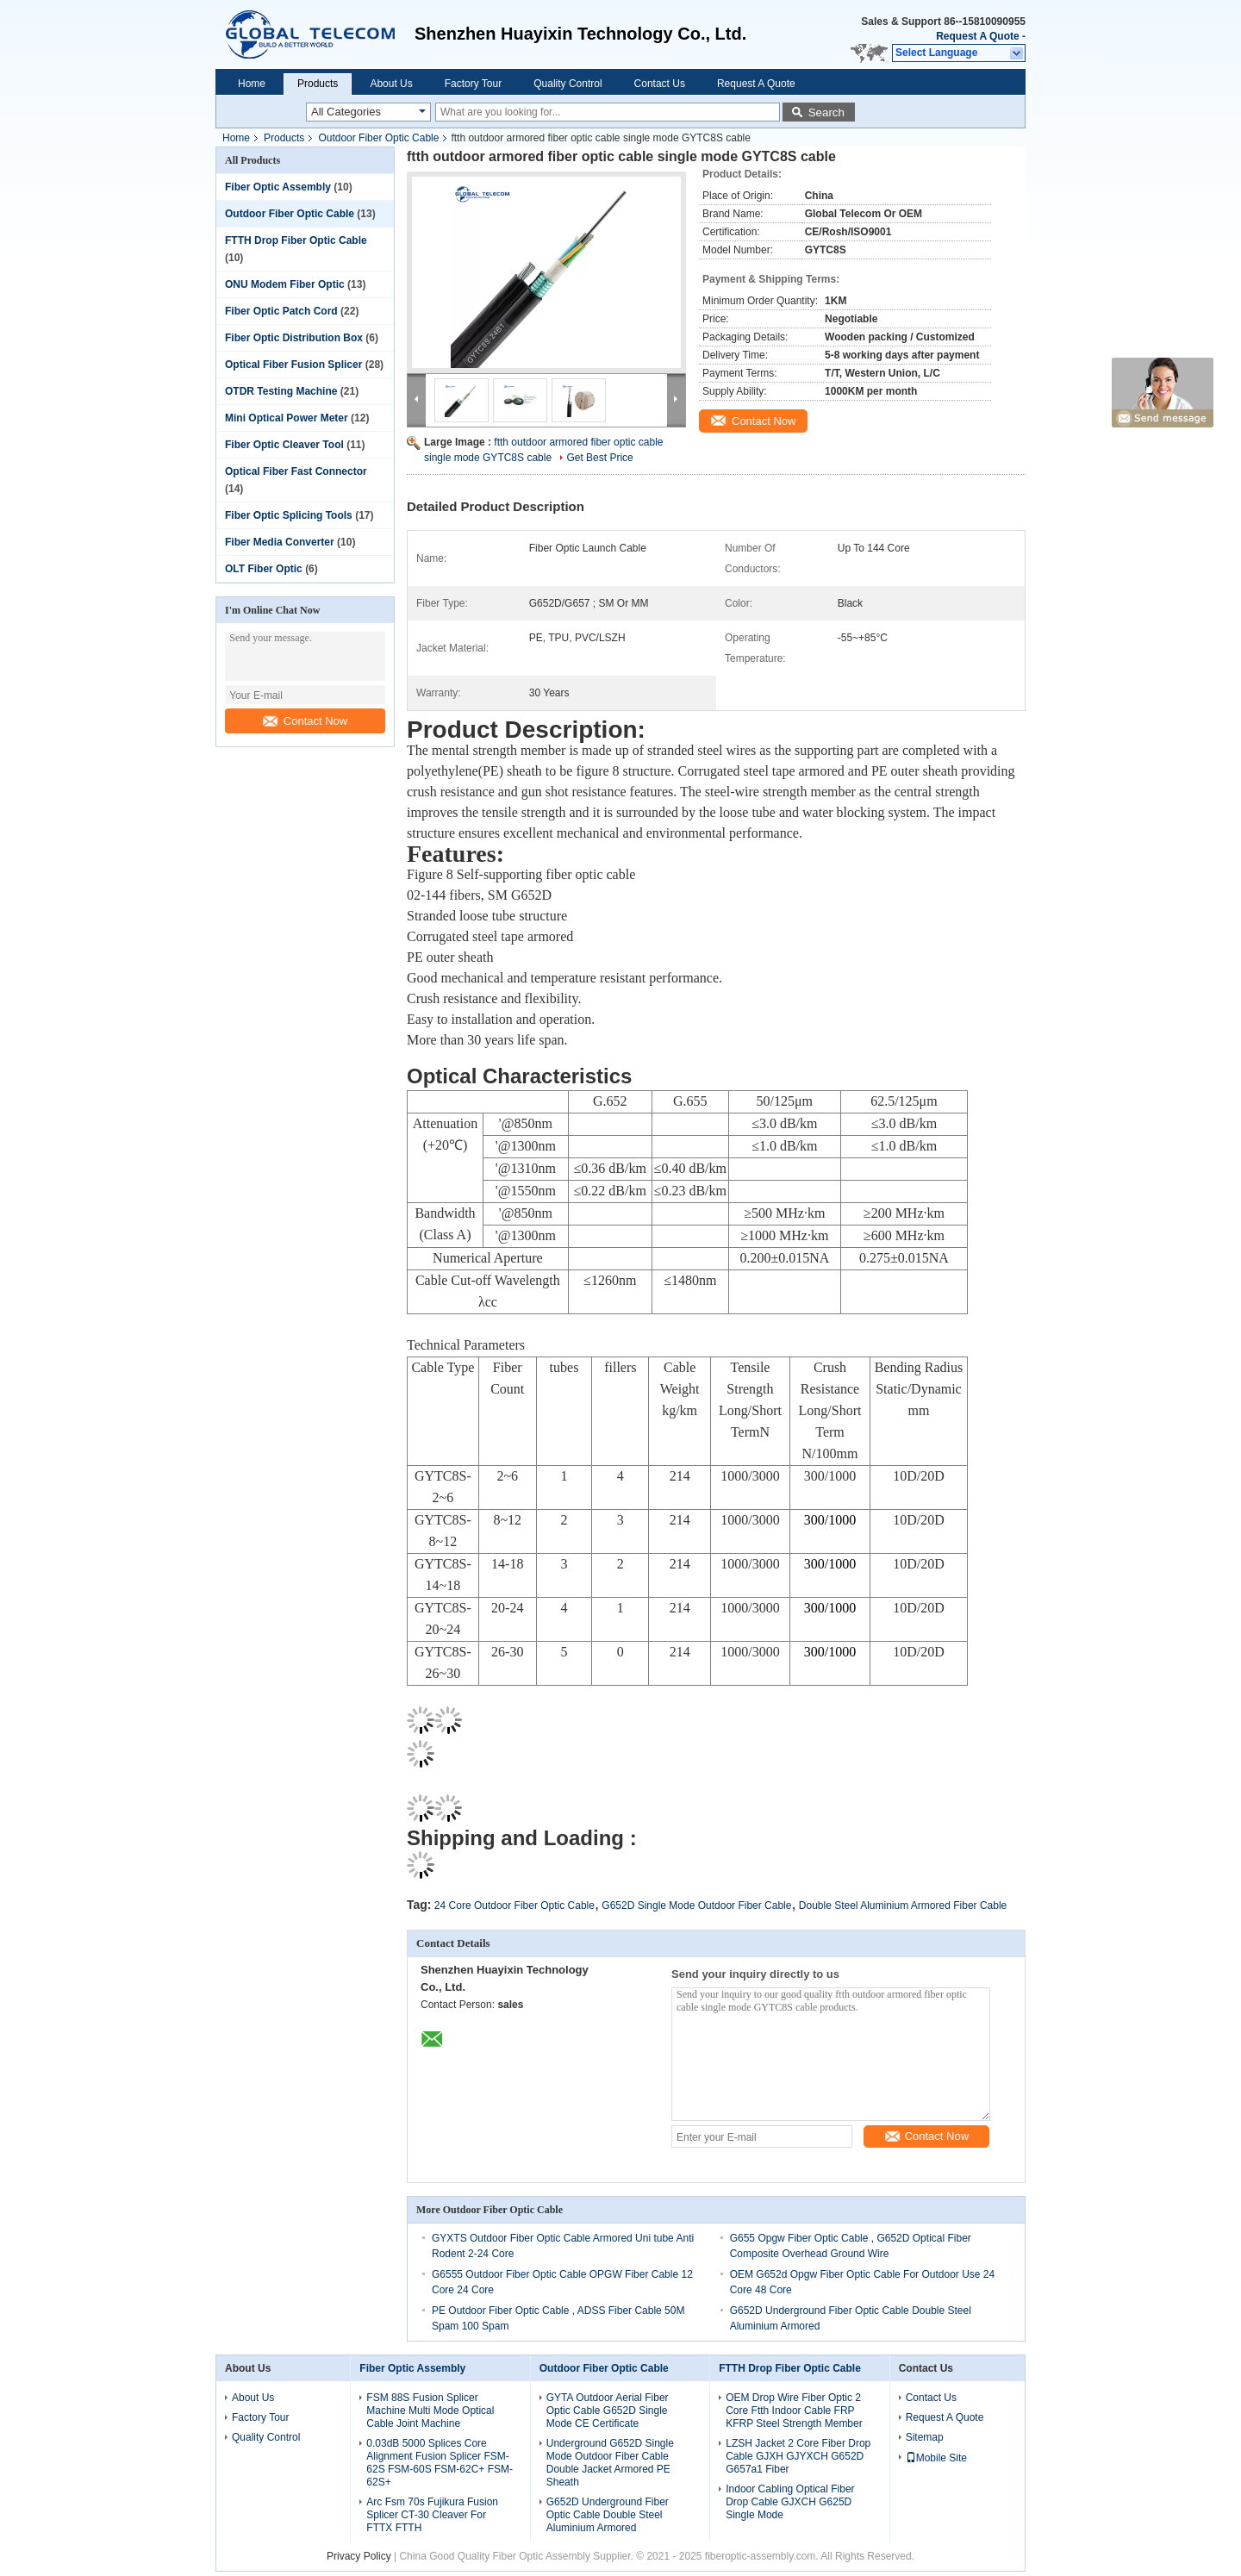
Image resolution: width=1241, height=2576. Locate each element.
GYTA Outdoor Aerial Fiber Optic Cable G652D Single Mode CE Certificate (607, 2410)
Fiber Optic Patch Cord (281, 311)
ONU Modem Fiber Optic (285, 284)
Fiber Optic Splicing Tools (288, 515)
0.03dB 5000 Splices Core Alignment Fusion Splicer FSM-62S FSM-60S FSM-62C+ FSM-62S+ (439, 2462)
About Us (391, 84)
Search (826, 112)
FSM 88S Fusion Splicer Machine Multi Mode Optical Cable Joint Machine (430, 2410)
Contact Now (305, 720)
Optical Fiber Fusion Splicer (293, 365)
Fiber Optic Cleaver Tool (284, 445)
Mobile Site (936, 2458)
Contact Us (659, 84)
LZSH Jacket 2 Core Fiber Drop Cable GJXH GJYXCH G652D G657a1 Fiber (798, 2456)
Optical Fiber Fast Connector (296, 471)
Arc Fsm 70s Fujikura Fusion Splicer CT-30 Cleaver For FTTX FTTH (432, 2515)
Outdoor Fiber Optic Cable (378, 138)
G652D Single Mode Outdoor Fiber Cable (696, 1905)
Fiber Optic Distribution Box (294, 338)
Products (317, 84)
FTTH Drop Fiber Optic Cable (296, 240)
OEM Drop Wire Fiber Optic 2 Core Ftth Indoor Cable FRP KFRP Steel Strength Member (794, 2410)
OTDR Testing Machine (281, 391)
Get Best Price (599, 458)
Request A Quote (977, 36)
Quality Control (567, 84)
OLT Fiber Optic (263, 569)
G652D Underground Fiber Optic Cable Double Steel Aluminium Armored (607, 2515)
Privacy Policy (359, 2556)
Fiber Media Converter (279, 542)
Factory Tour (473, 84)
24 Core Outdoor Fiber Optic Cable (514, 1905)
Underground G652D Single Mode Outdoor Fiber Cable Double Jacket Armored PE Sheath (610, 2462)
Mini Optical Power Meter (286, 418)
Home (251, 84)
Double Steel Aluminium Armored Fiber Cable (903, 1905)
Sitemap (925, 2437)
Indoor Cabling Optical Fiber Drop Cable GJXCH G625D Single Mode (790, 2502)
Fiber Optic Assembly (278, 187)
